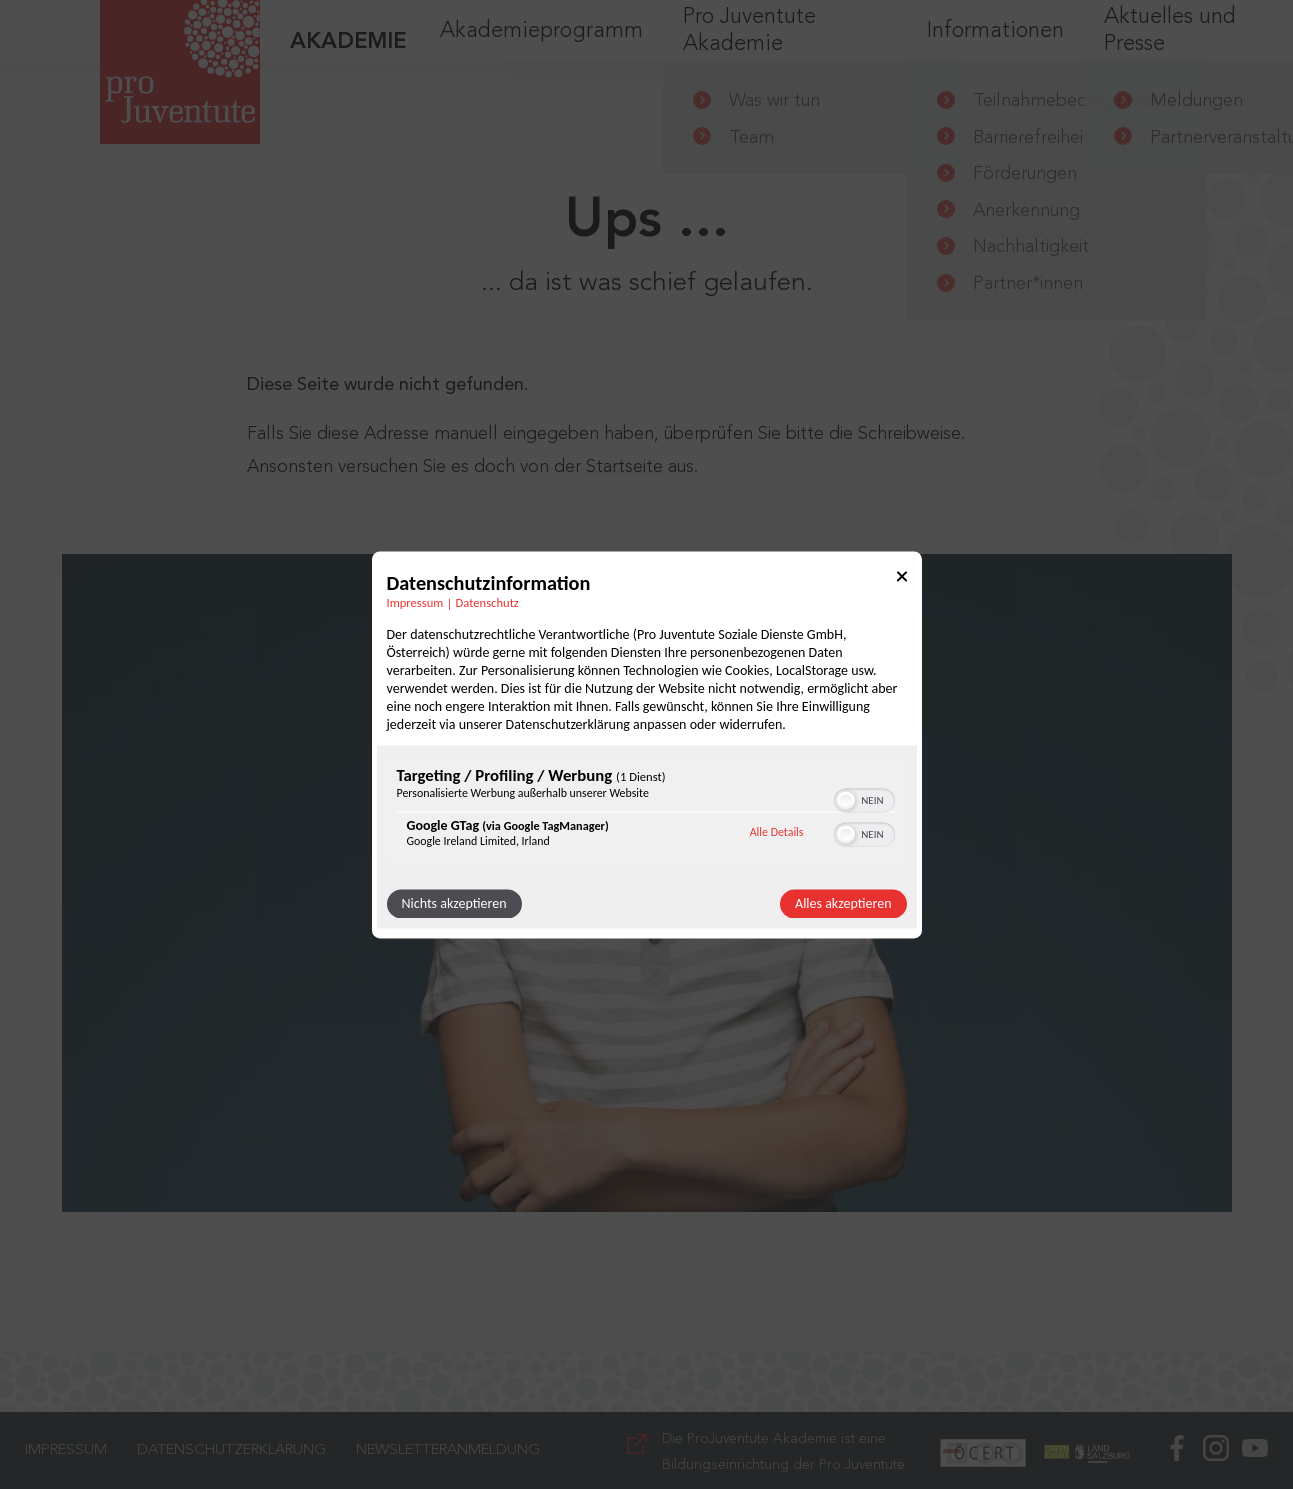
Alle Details (777, 833)
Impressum (66, 1450)
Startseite (624, 467)
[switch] (864, 798)
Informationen (995, 50)
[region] (647, 811)
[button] (846, 800)
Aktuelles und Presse (1170, 50)
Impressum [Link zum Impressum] (415, 602)
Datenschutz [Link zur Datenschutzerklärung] (487, 602)
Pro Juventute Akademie (749, 50)
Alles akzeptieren (843, 903)
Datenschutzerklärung (231, 1450)
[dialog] (647, 744)
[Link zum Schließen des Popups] (902, 579)
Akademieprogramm (541, 50)
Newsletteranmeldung (448, 1450)
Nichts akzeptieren (454, 903)
